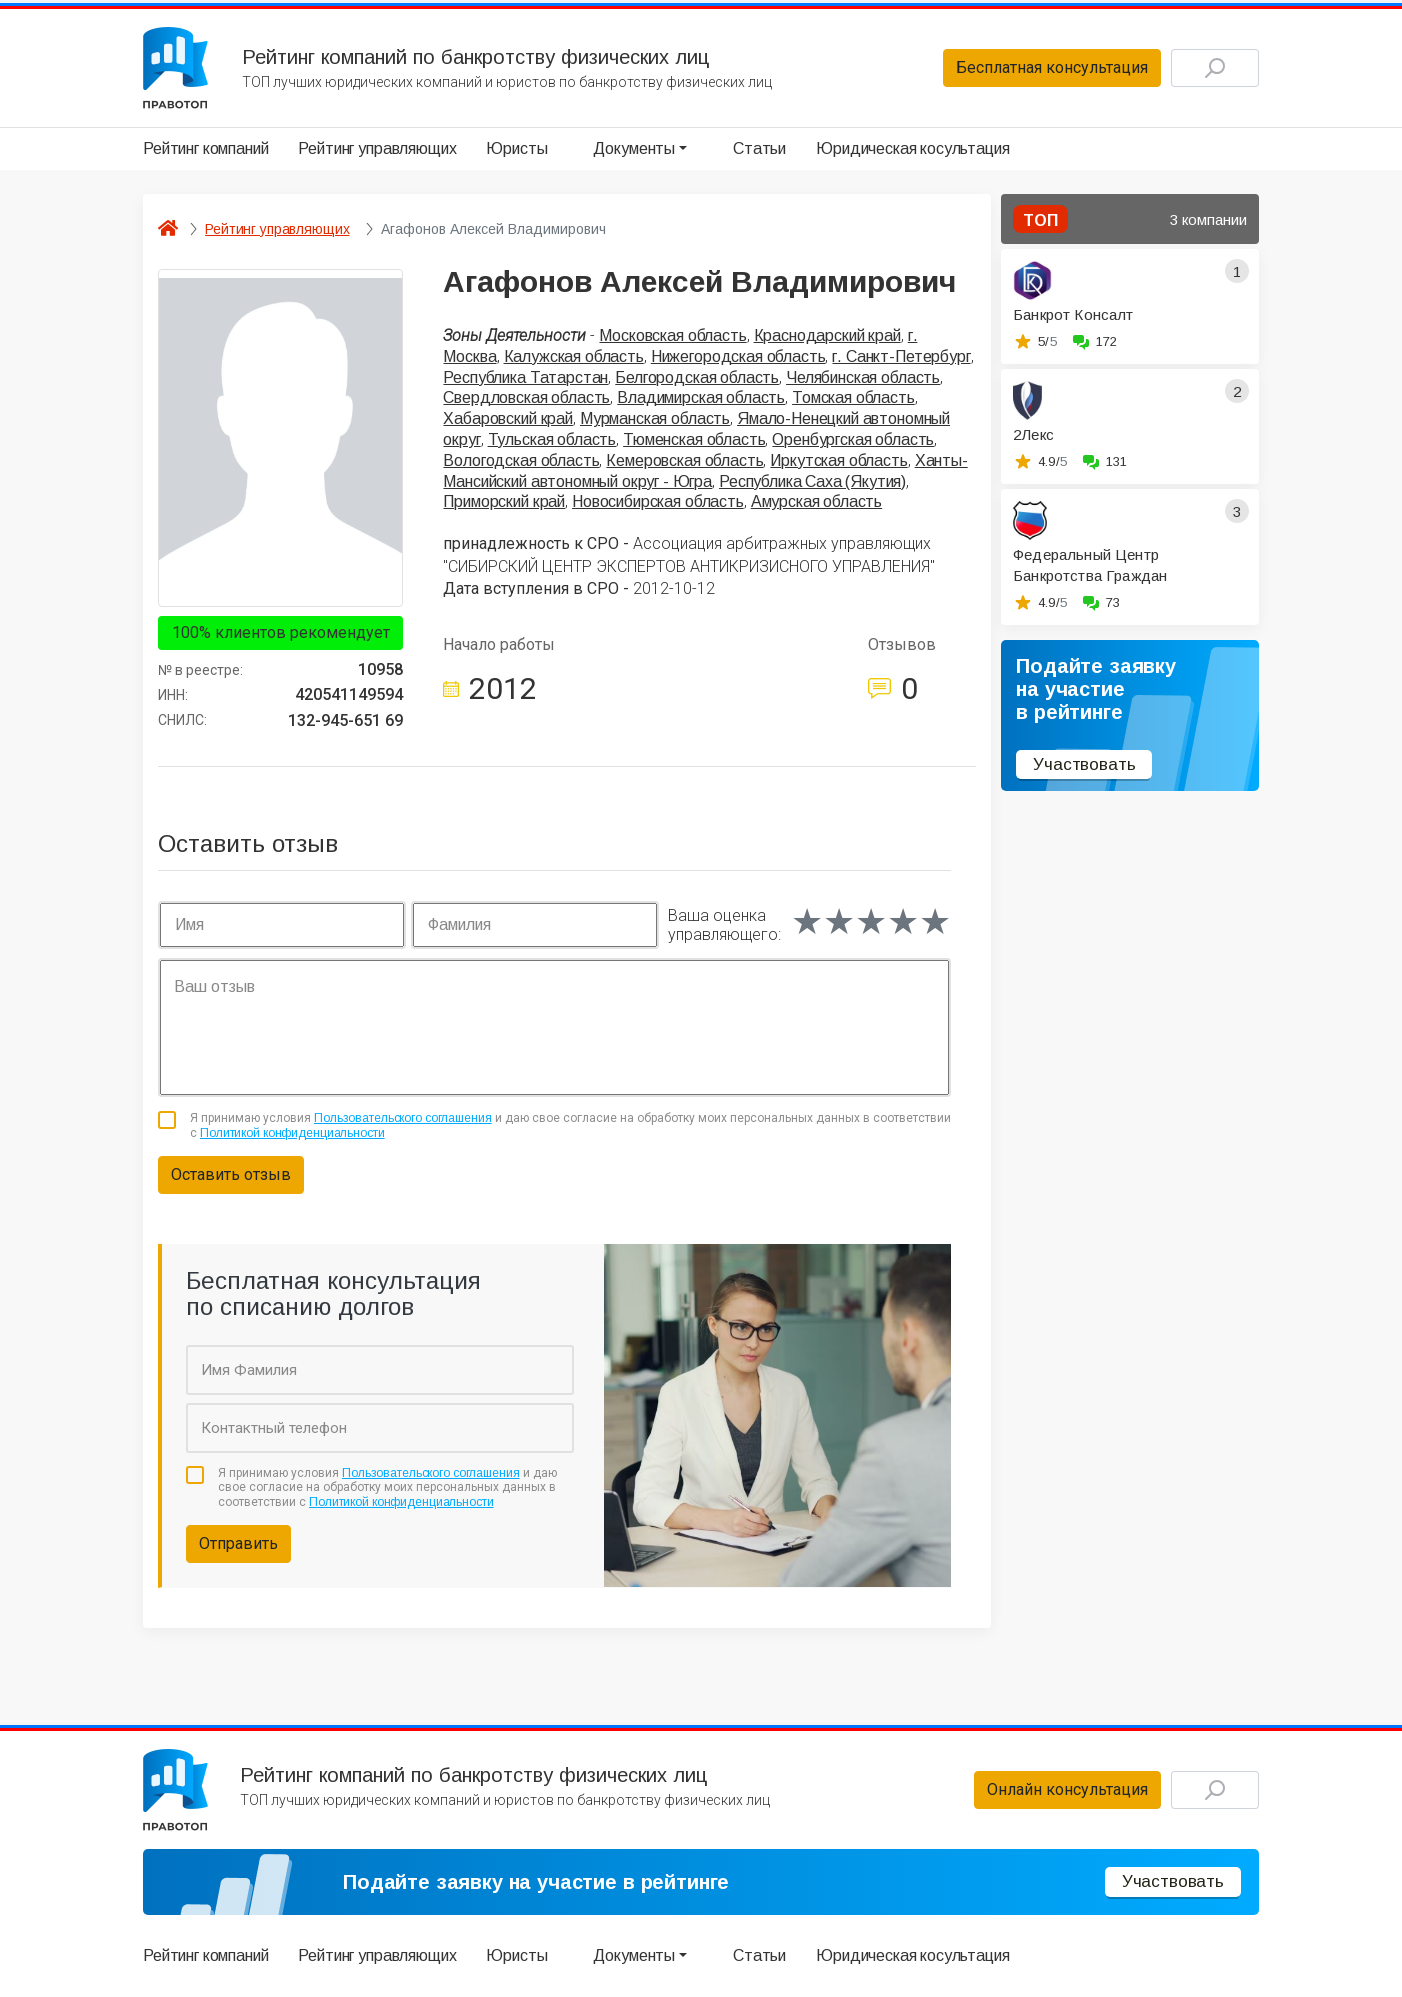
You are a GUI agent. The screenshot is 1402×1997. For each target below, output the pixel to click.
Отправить (238, 1543)
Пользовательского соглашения (403, 1118)
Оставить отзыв (231, 1174)
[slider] (871, 922)
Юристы (516, 148)
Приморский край (504, 501)
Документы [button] (634, 148)
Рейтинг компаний (205, 148)
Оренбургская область (853, 439)
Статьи (759, 148)
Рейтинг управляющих (377, 148)
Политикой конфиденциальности (292, 1133)
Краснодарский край (827, 335)
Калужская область (574, 356)
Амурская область (816, 501)
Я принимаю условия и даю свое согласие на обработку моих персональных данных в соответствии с (570, 1125)
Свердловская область (526, 397)
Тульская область (552, 439)
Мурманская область (655, 418)
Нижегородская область (738, 356)
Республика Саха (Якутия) (812, 481)
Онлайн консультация (1067, 1789)
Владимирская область (701, 397)
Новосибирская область (658, 501)
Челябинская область (863, 377)
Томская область (853, 397)
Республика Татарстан (525, 377)
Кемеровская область (684, 460)
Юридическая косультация (912, 148)
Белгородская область (697, 377)
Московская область (672, 335)
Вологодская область (521, 460)
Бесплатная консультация (1052, 67)
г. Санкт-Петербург (901, 356)
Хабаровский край (507, 418)
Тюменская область (694, 439)
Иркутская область (838, 460)
